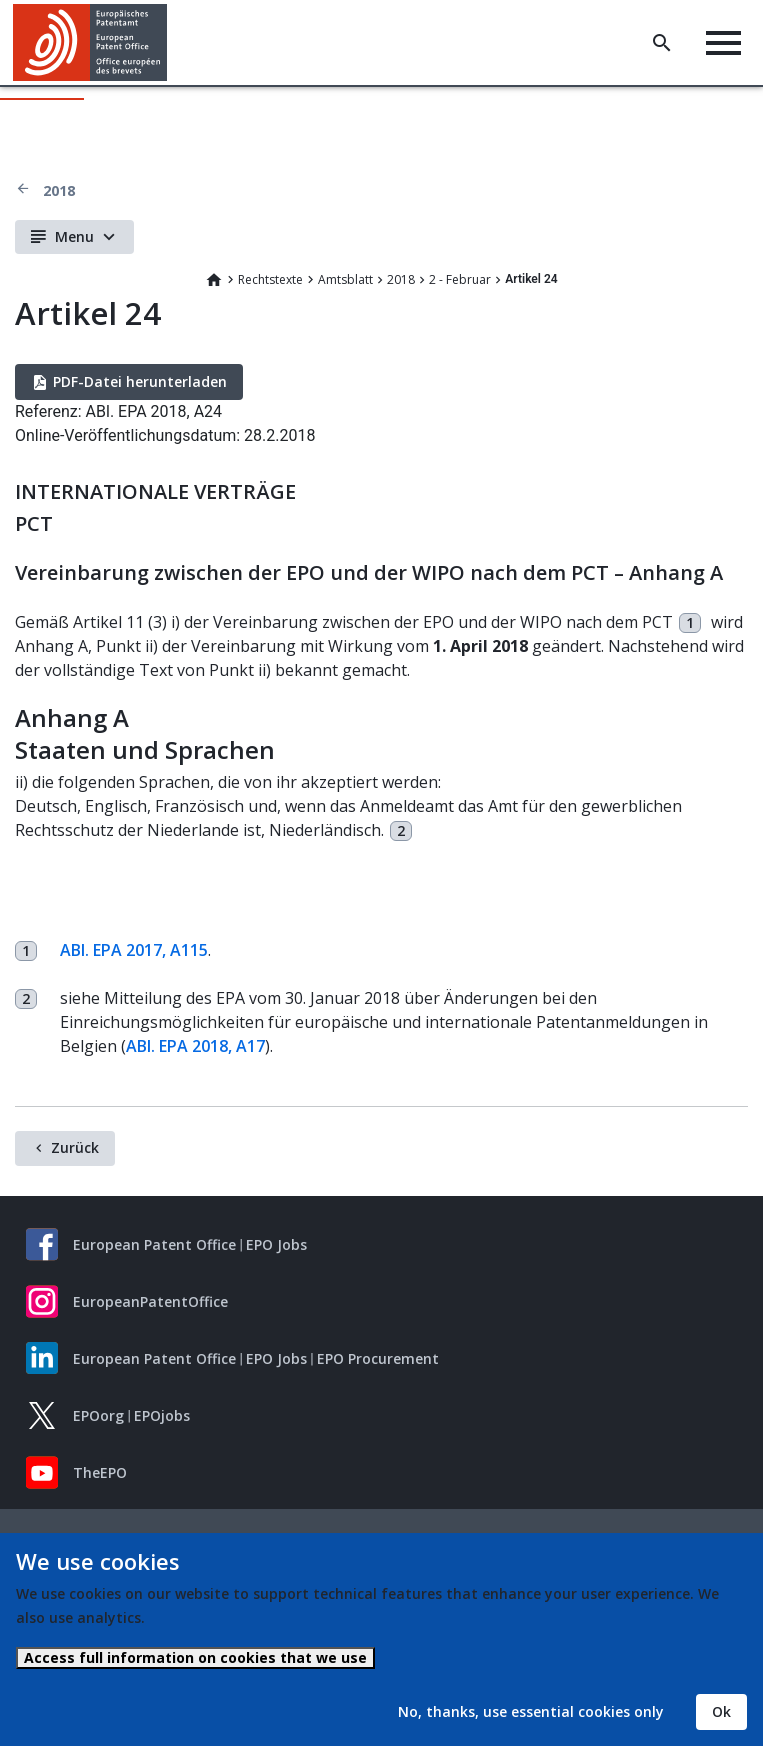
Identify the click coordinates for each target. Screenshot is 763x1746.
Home (214, 280)
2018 (59, 190)
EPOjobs (162, 1415)
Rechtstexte (270, 279)
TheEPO (100, 1472)
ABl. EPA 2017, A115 (134, 950)
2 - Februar (460, 279)
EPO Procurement (378, 1358)
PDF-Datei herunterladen (140, 381)
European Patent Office (154, 1244)
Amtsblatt (345, 279)
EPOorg (98, 1415)
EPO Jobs (276, 1244)
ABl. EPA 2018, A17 (195, 1046)
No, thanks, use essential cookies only (531, 1711)
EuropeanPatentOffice (150, 1301)
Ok (721, 1711)
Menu (74, 236)
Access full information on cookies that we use (195, 1657)
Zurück (75, 1147)
